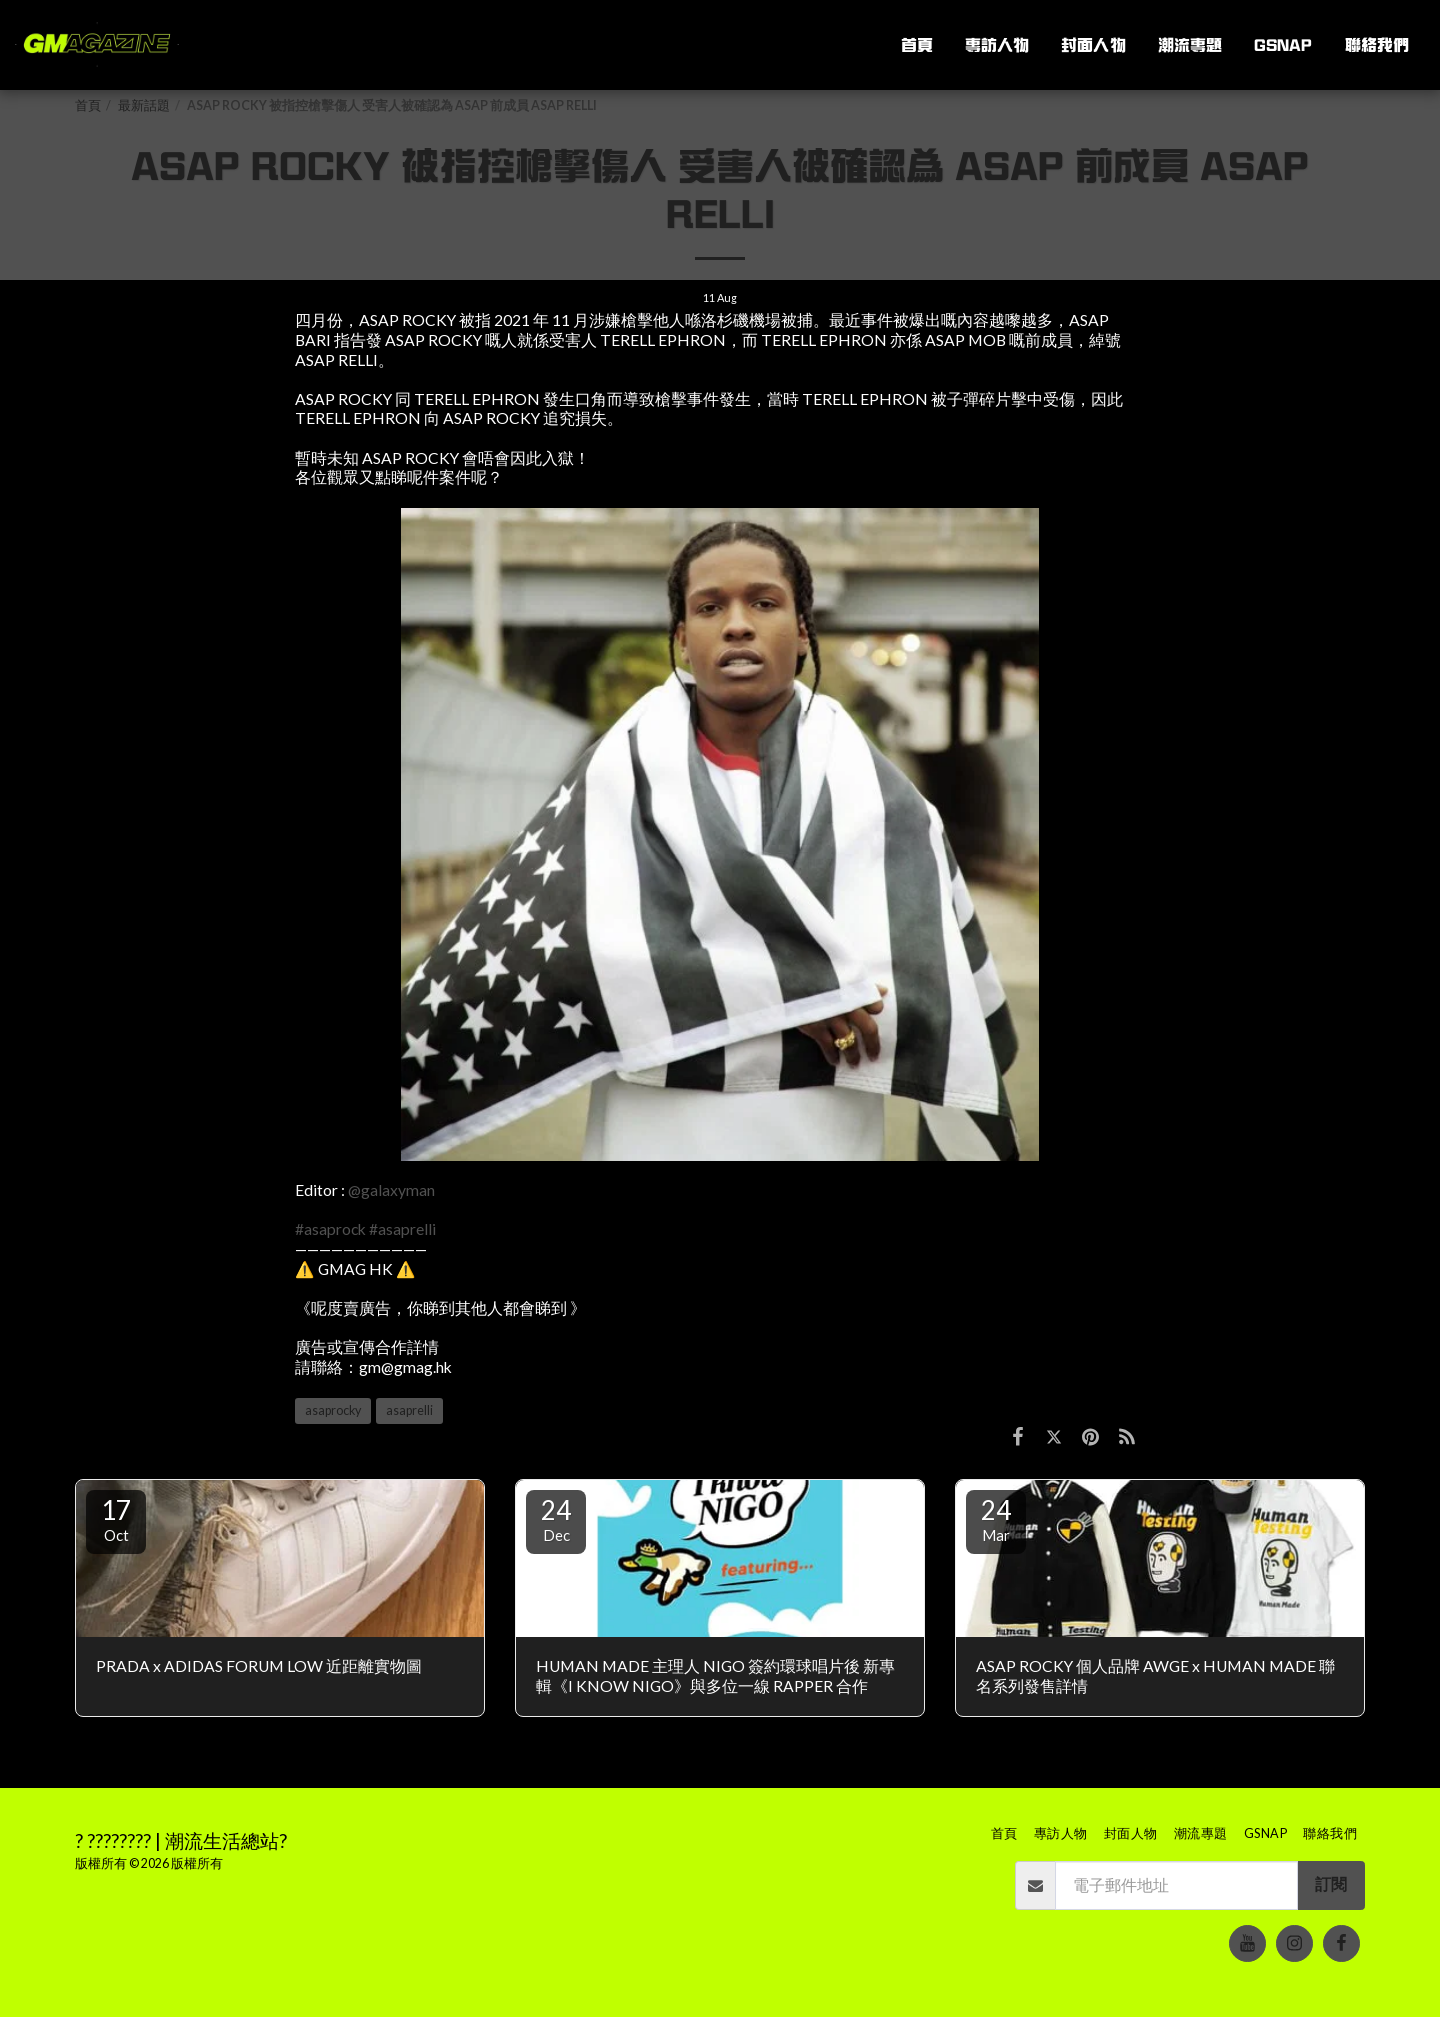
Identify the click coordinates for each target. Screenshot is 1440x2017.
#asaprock (330, 1229)
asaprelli (409, 1410)
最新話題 (144, 105)
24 (556, 1519)
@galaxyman (391, 1190)
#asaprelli (402, 1229)
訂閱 (1331, 1884)
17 (116, 1519)
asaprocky (333, 1410)
